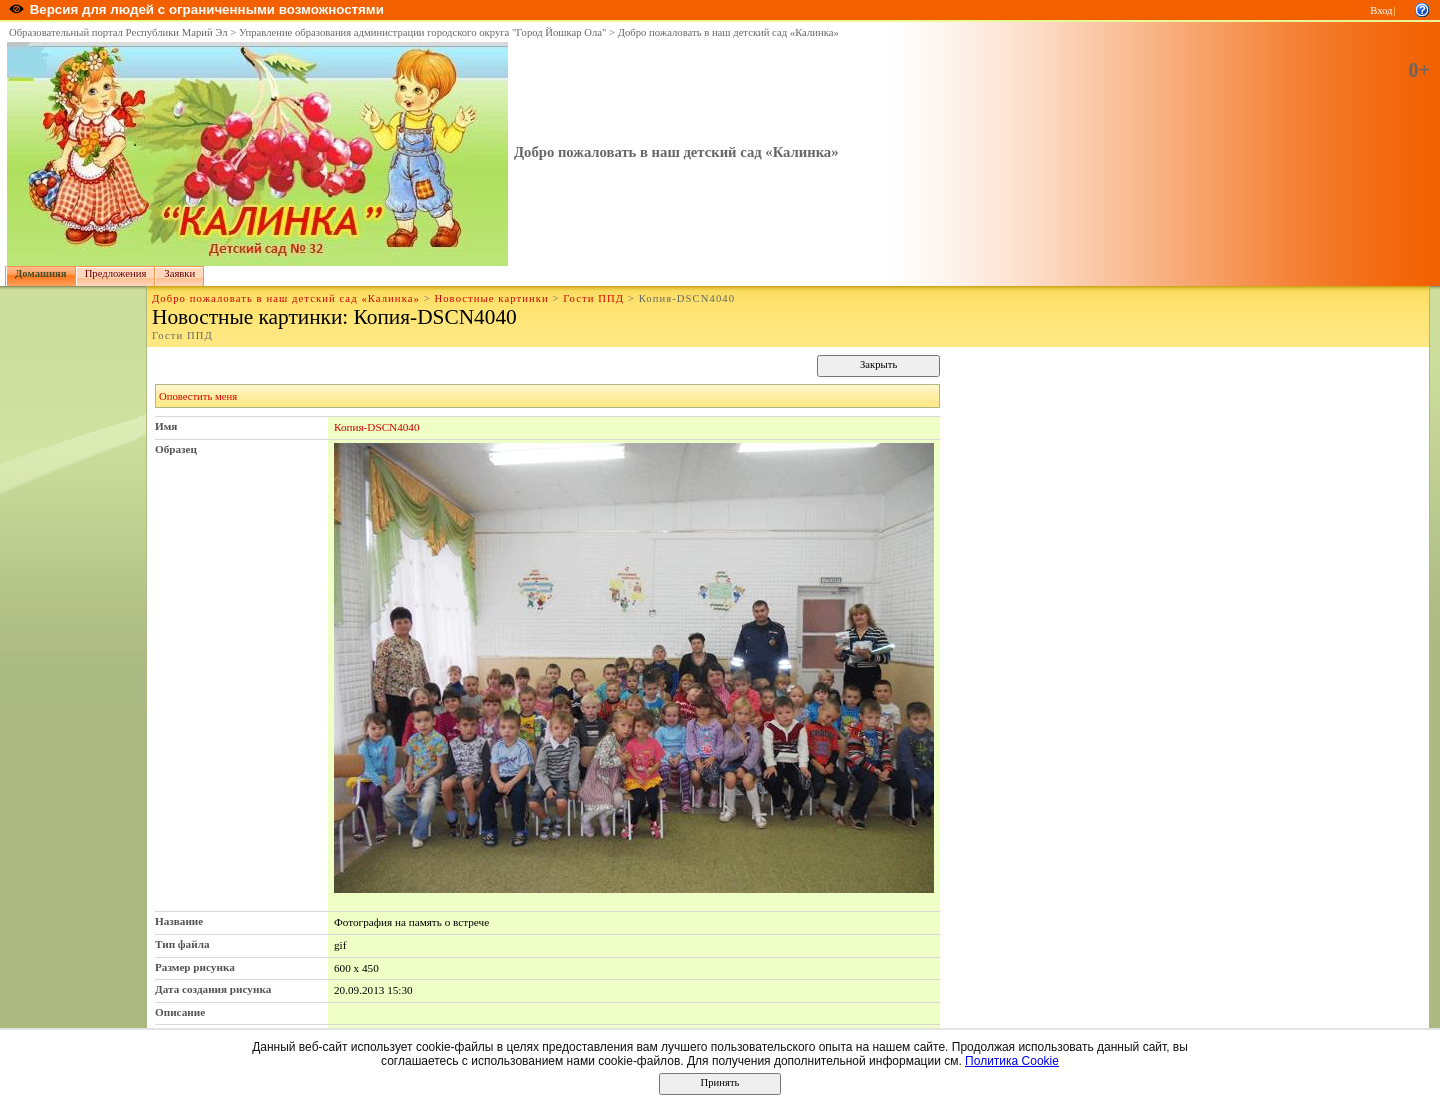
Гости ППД (593, 298)
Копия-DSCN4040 (377, 427)
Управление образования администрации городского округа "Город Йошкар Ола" (423, 32)
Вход (1381, 10)
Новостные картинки (491, 298)
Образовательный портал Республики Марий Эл (118, 32)
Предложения (116, 273)
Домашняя (41, 273)
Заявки (179, 273)
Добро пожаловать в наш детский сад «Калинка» (728, 32)
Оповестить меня (198, 396)
